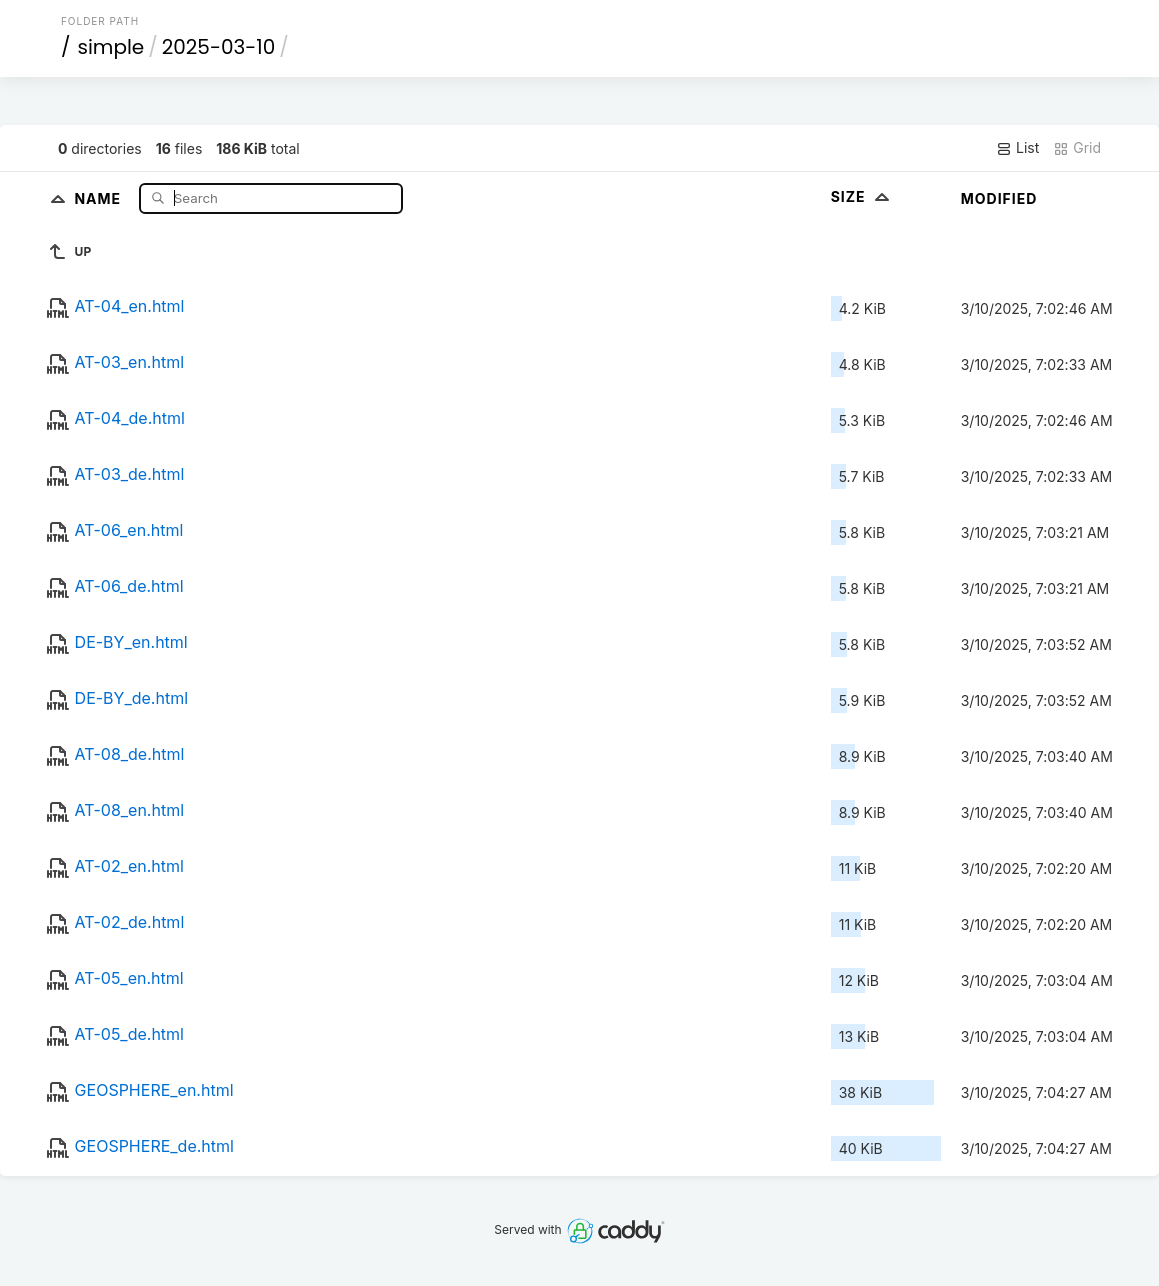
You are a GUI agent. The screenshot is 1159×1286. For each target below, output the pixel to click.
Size (862, 196)
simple (110, 47)
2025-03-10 (218, 47)
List (1017, 148)
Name (99, 197)
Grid (1077, 148)
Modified (999, 198)
